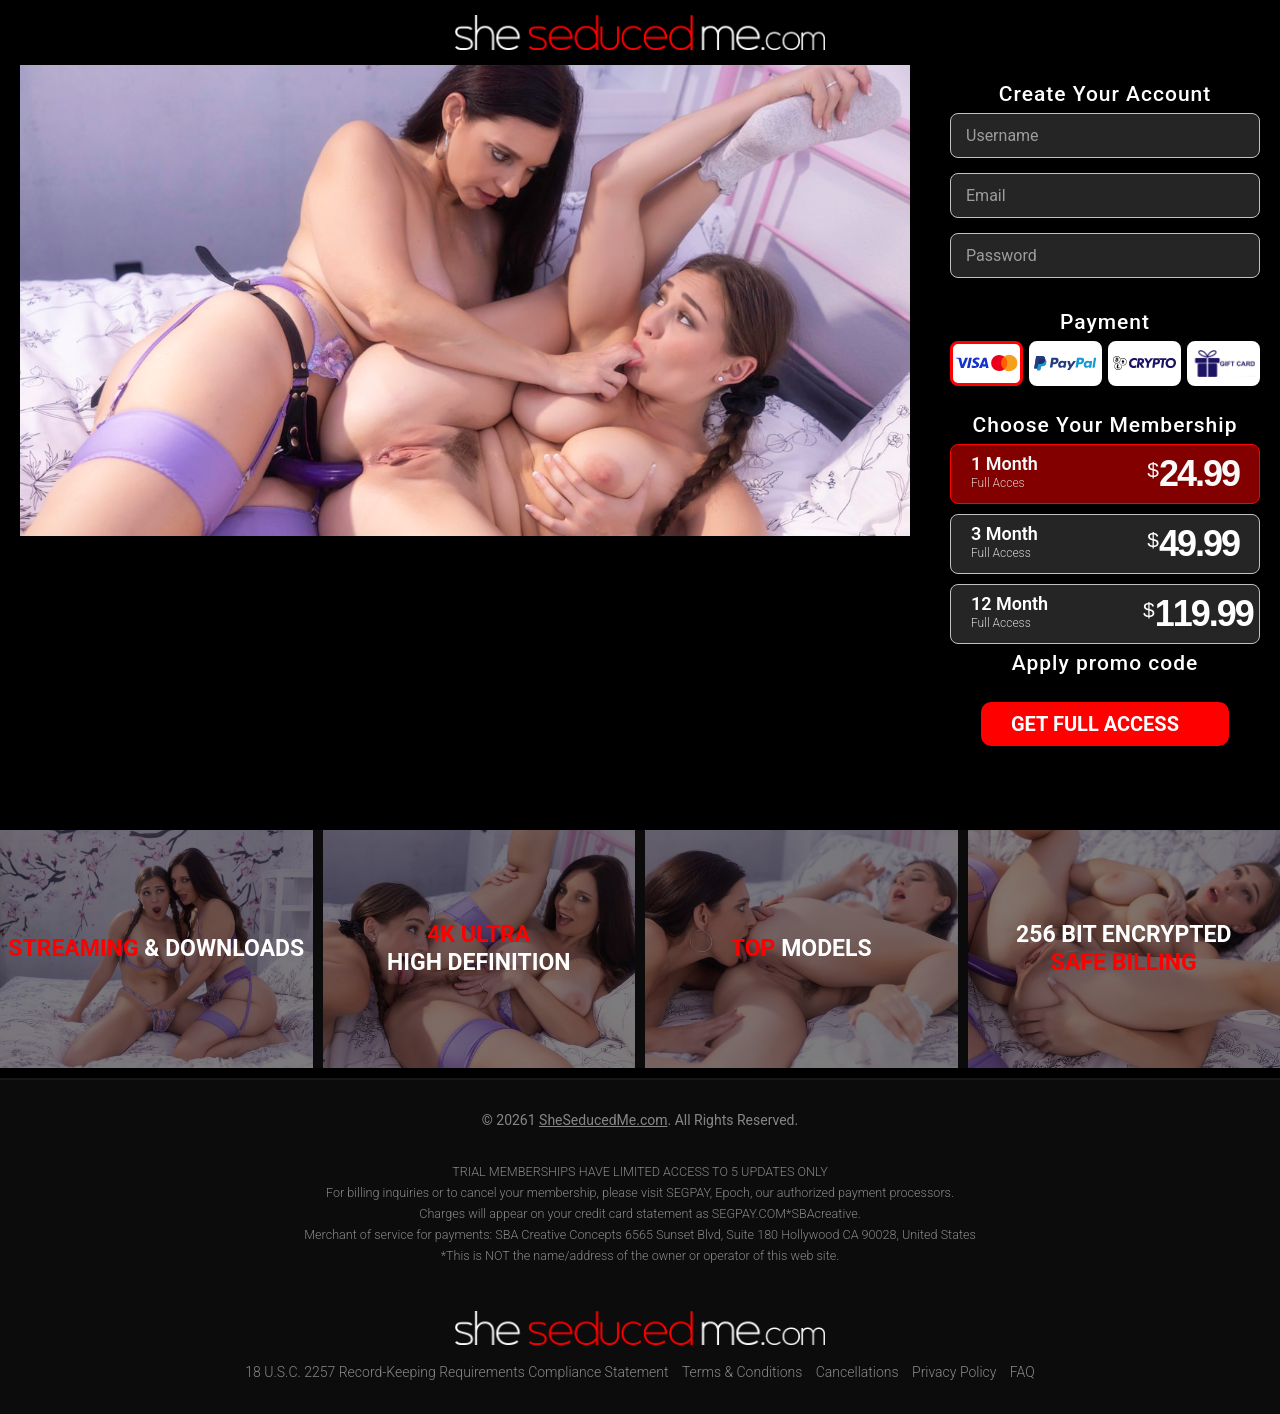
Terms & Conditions (742, 1372)
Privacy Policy (954, 1372)
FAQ (1022, 1372)
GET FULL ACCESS (1103, 724)
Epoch (732, 1192)
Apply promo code (1105, 663)
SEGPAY (688, 1192)
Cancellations (857, 1372)
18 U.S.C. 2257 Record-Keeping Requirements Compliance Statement (456, 1372)
